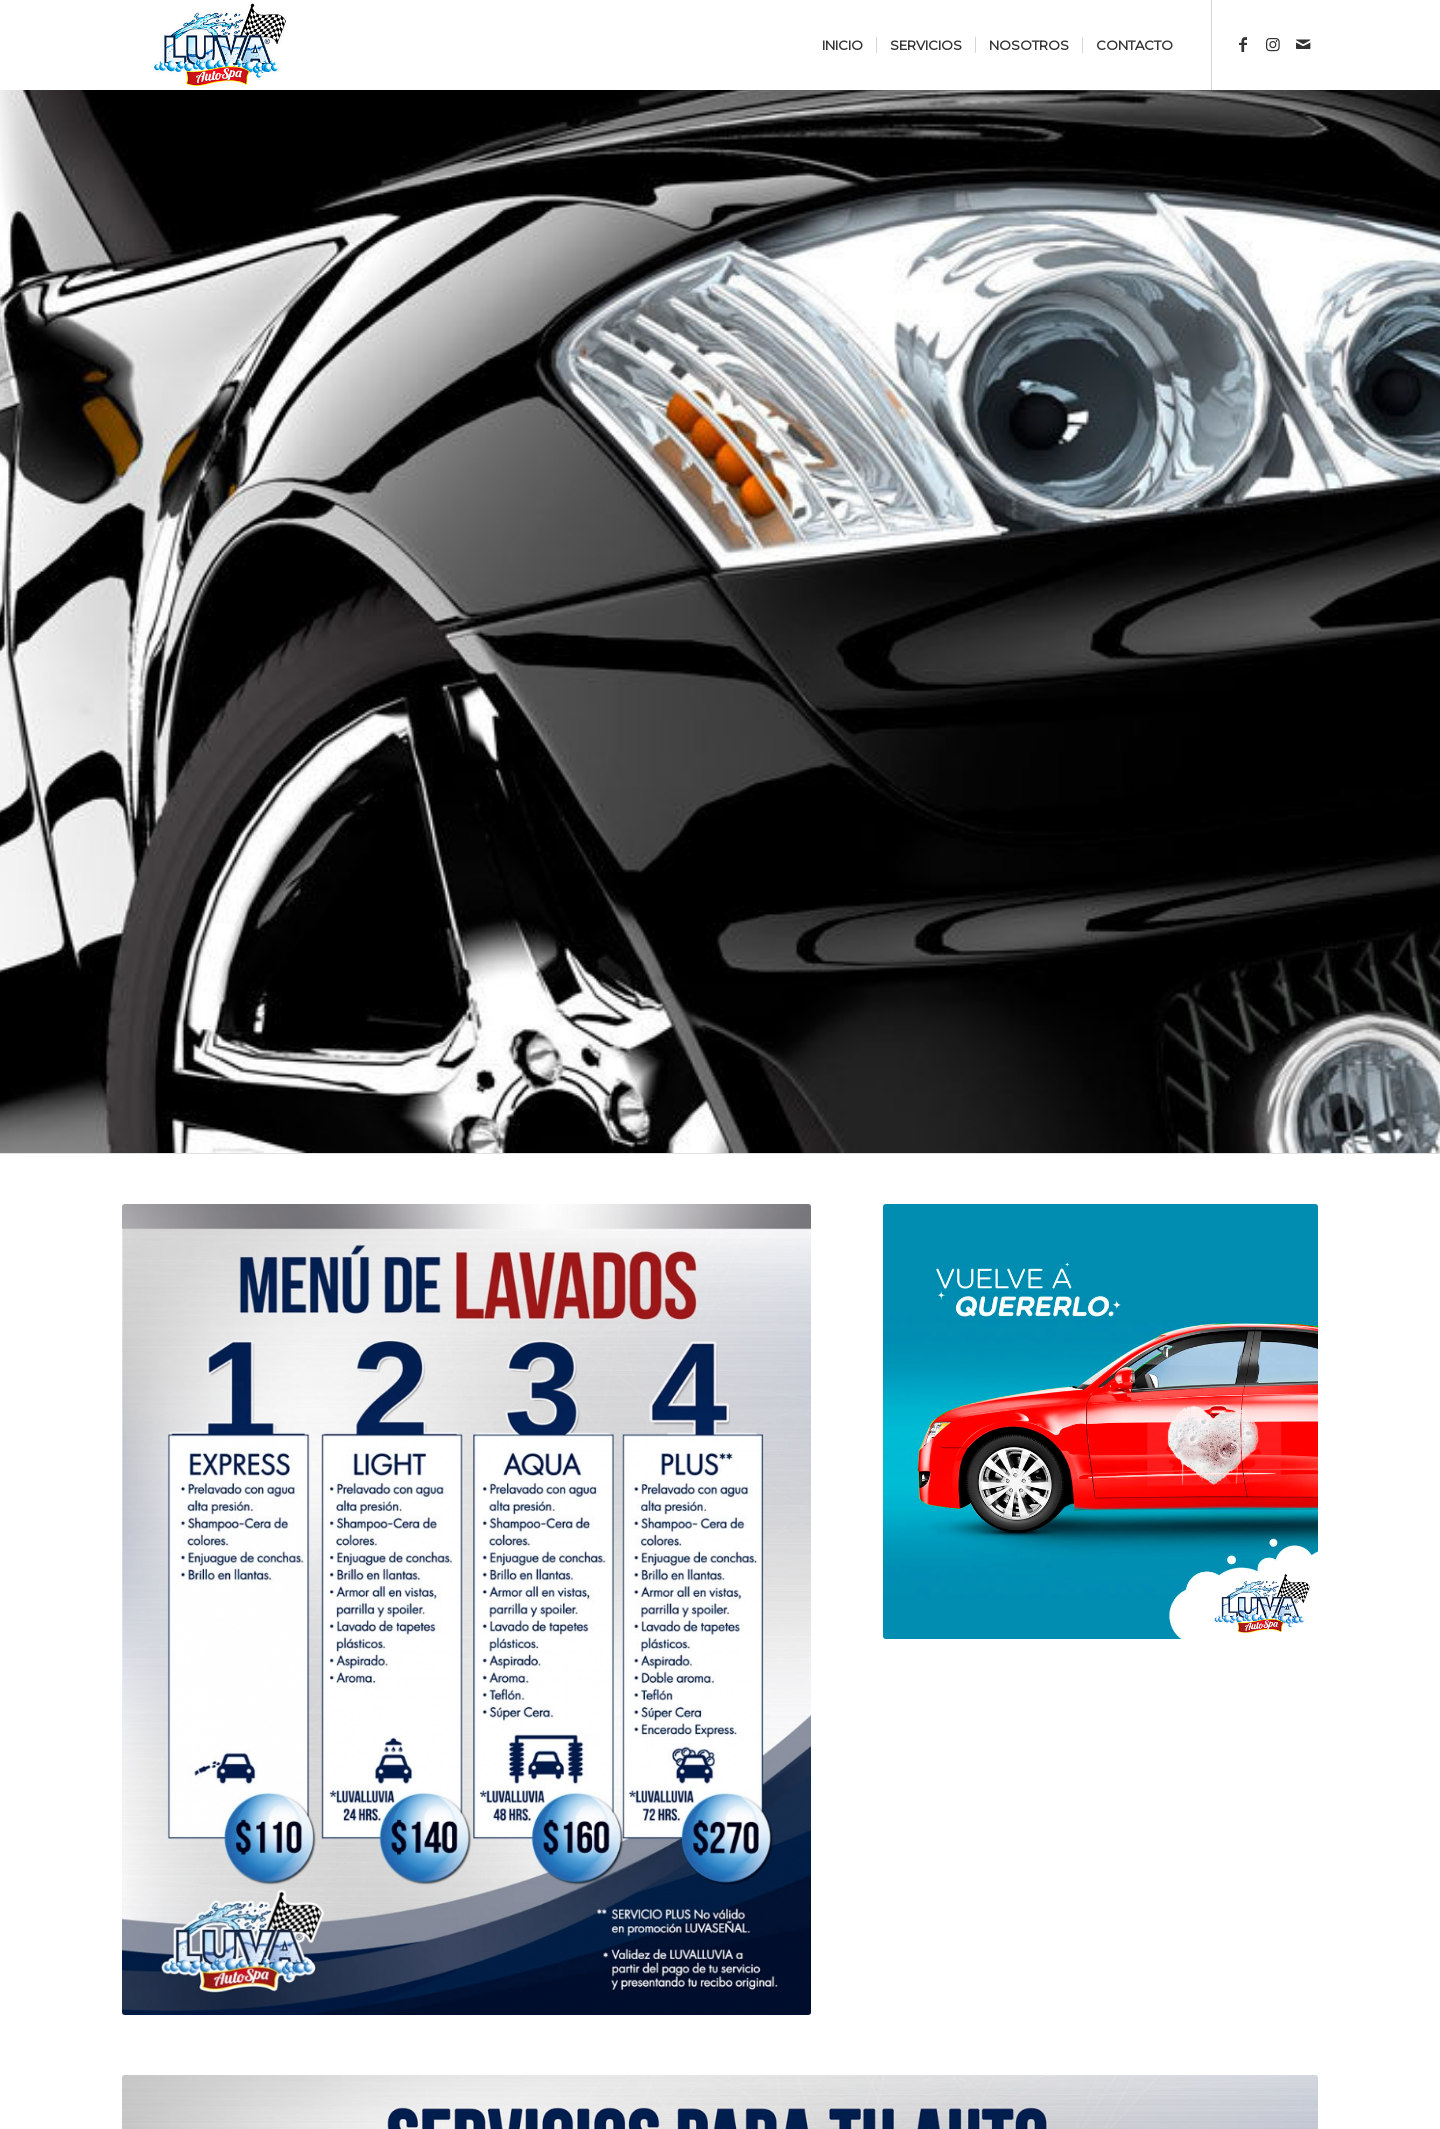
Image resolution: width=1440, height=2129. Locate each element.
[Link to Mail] (1303, 44)
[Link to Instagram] (1273, 44)
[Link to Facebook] (1243, 44)
